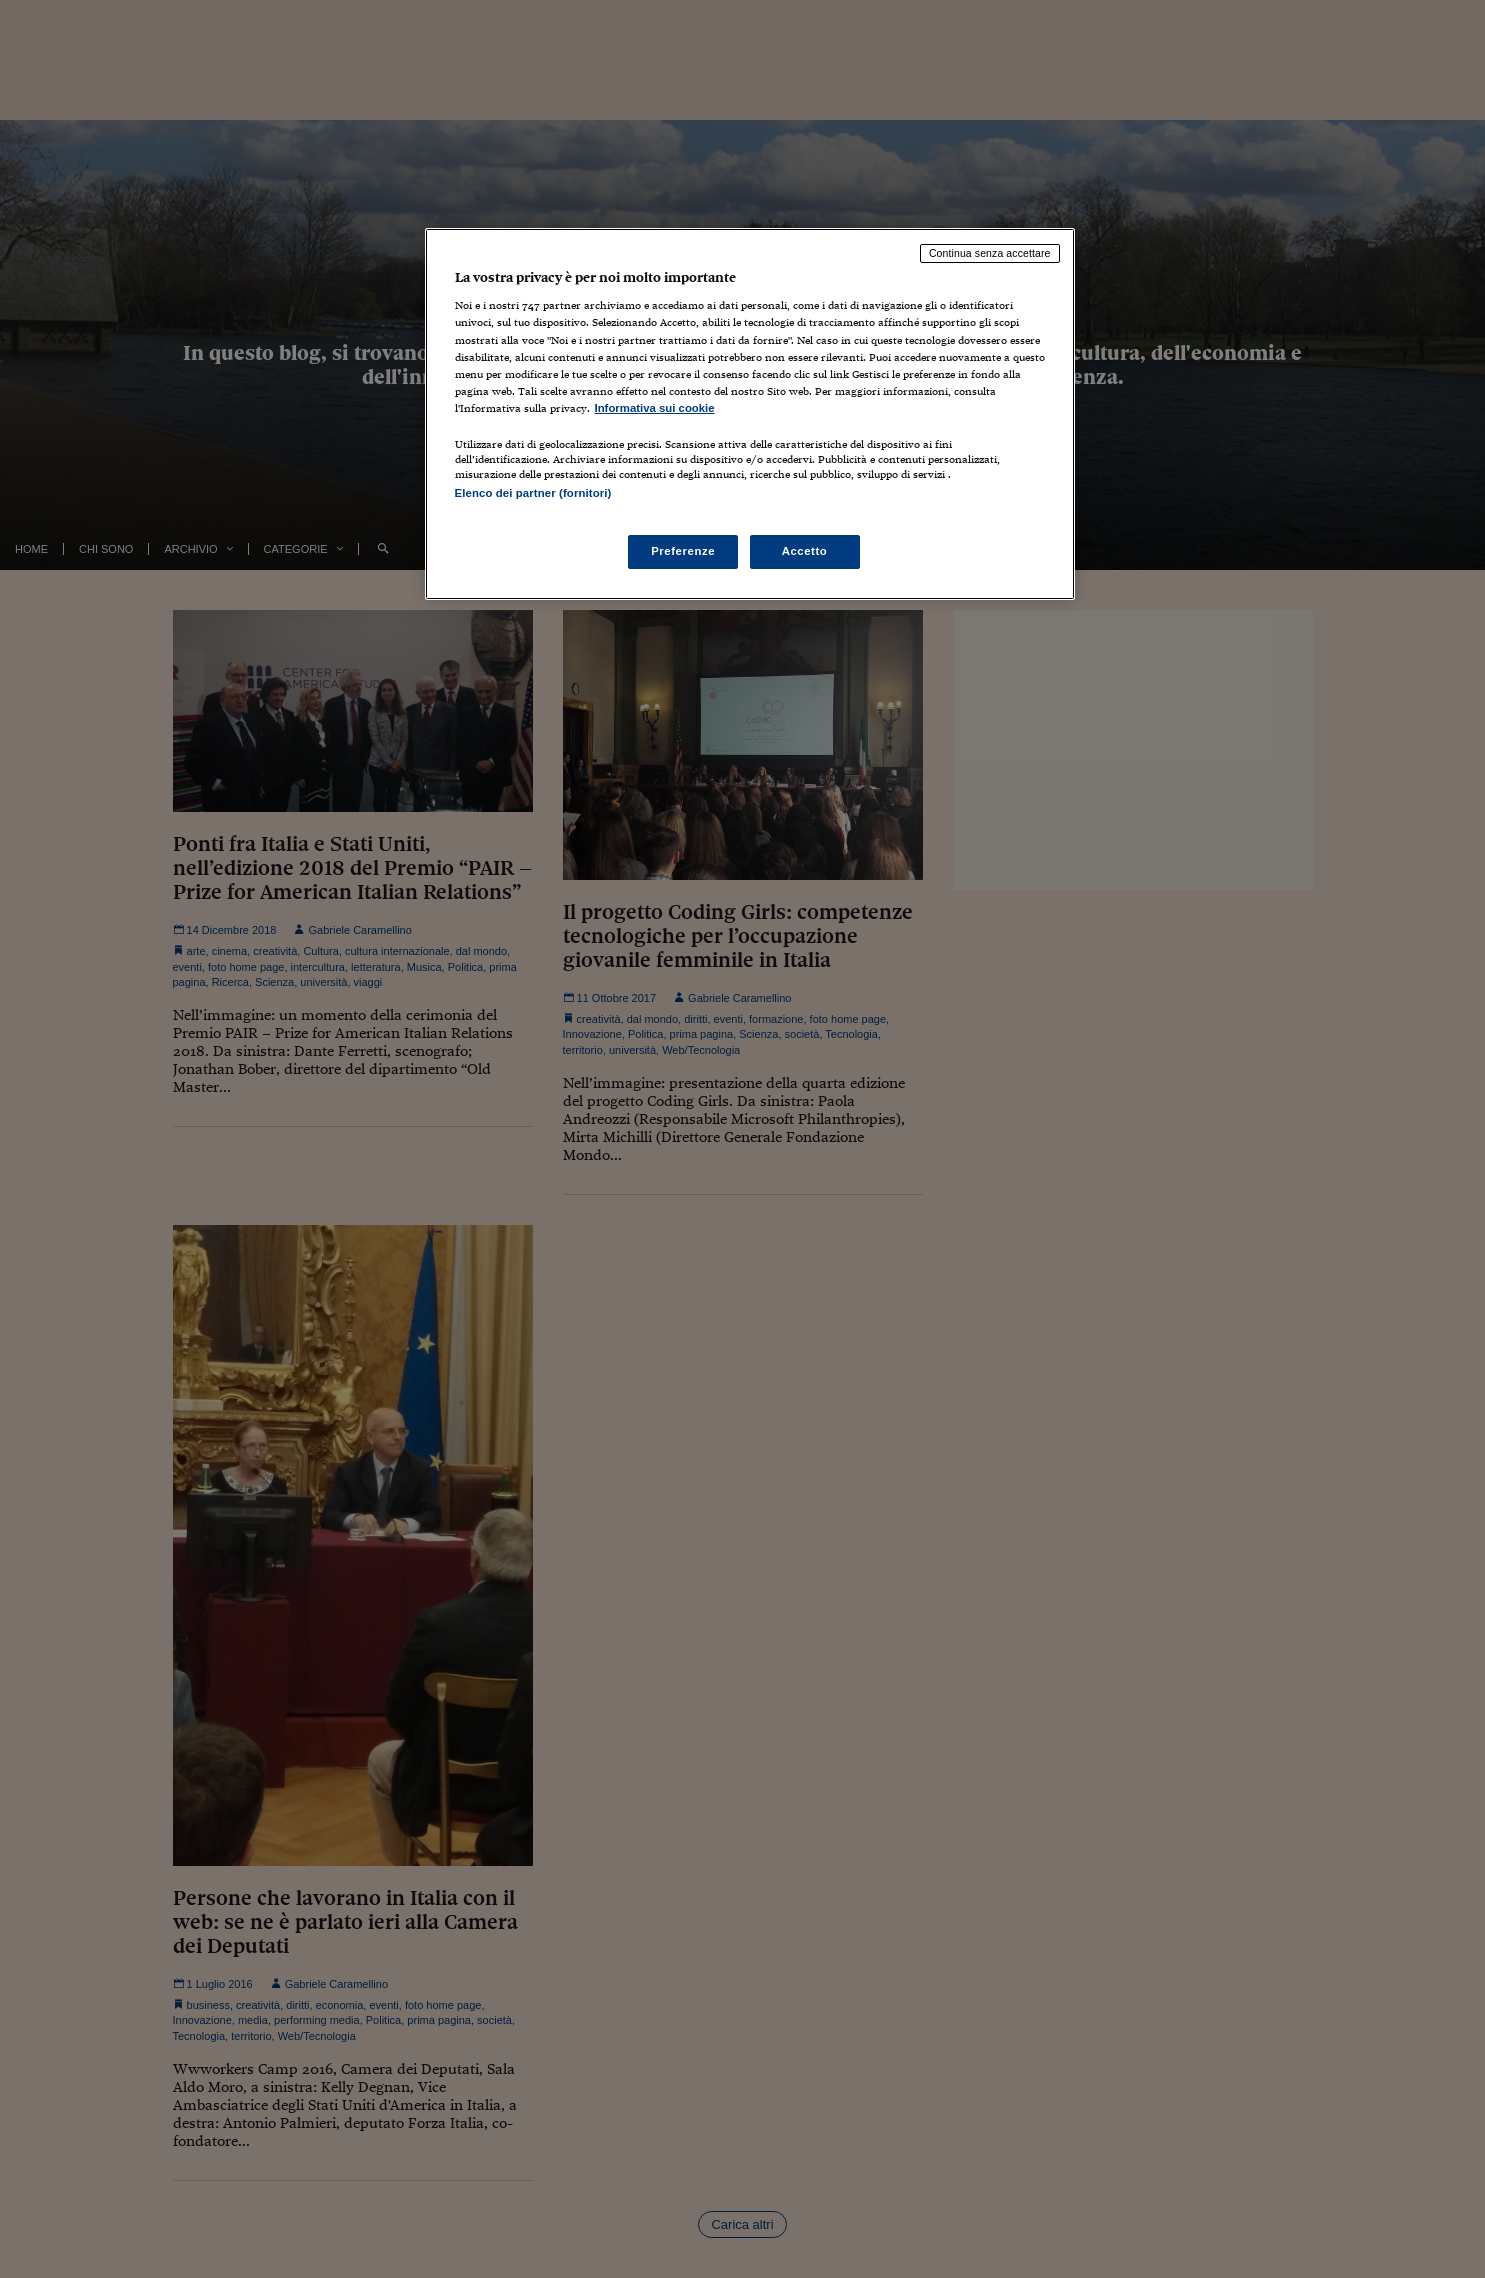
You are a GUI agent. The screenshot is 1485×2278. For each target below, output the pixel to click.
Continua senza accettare (990, 253)
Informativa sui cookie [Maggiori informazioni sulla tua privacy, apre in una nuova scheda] (655, 408)
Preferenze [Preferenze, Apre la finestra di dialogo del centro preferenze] (683, 551)
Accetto (805, 551)
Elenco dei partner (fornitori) (533, 493)
